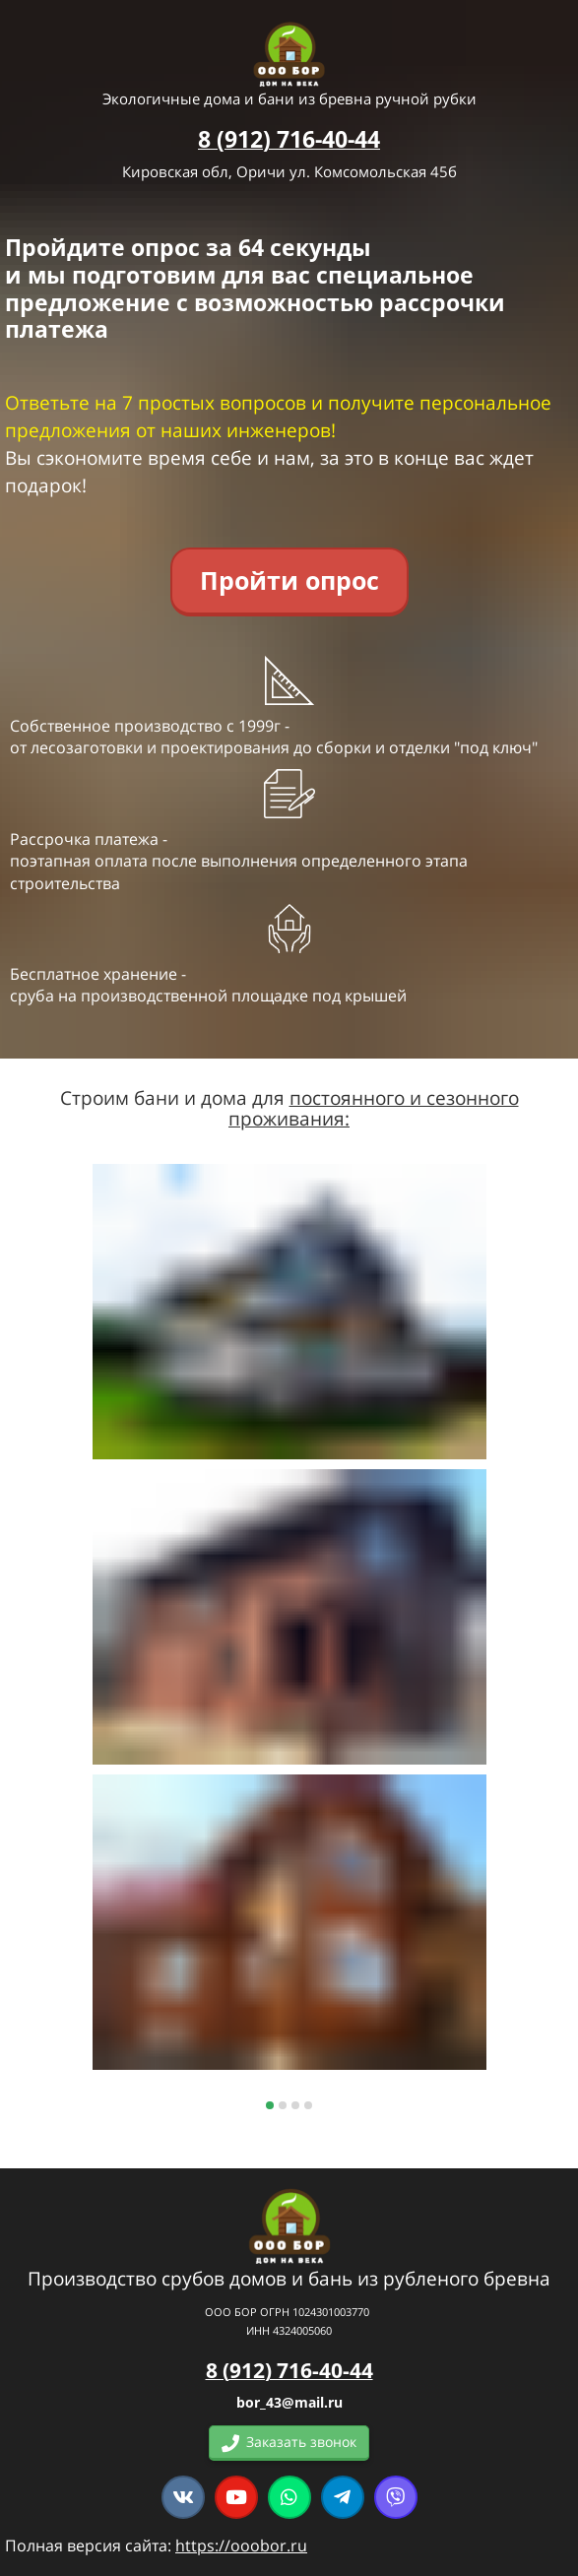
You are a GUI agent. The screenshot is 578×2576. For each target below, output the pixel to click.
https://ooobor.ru (241, 2545)
